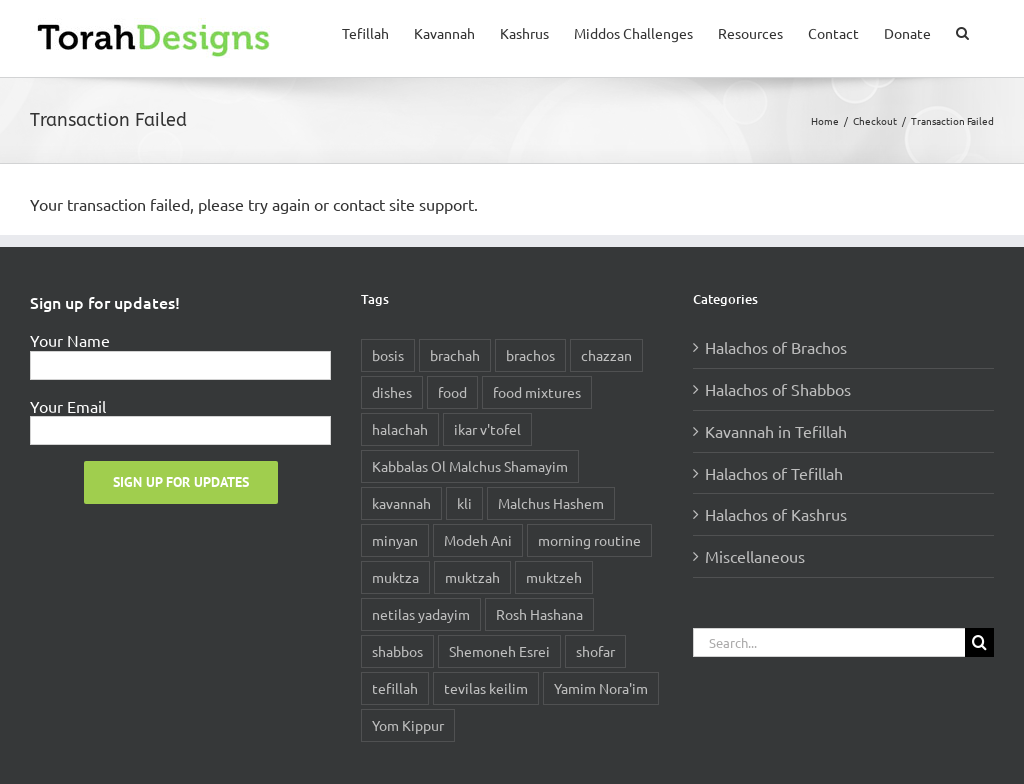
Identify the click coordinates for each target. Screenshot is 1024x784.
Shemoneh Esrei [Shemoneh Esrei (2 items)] (499, 651)
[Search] (979, 642)
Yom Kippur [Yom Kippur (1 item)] (408, 725)
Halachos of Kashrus (776, 514)
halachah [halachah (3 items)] (400, 429)
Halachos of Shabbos (778, 389)
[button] (962, 31)
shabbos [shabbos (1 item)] (397, 651)
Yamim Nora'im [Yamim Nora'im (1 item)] (601, 688)
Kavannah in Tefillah (776, 431)
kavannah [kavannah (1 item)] (401, 503)
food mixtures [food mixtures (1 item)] (537, 392)
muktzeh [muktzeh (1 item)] (554, 577)
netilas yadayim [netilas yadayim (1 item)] (421, 614)
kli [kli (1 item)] (464, 503)
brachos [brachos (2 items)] (530, 355)
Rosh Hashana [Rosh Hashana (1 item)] (539, 614)
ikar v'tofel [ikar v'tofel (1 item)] (487, 429)
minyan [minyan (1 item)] (395, 540)
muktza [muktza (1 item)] (395, 577)
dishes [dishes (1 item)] (392, 392)
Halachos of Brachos (776, 347)
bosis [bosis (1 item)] (388, 355)
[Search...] (829, 642)
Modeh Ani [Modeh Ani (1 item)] (478, 540)
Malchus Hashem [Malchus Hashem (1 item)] (551, 503)
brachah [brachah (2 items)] (455, 355)
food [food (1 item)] (452, 392)
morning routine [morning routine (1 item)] (589, 540)
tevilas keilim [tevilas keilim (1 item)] (486, 688)
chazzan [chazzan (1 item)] (606, 355)
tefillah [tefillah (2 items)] (395, 688)
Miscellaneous (755, 556)
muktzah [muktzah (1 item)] (472, 577)
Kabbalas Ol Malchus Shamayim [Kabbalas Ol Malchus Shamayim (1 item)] (470, 466)
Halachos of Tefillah (774, 473)
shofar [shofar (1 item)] (595, 651)
